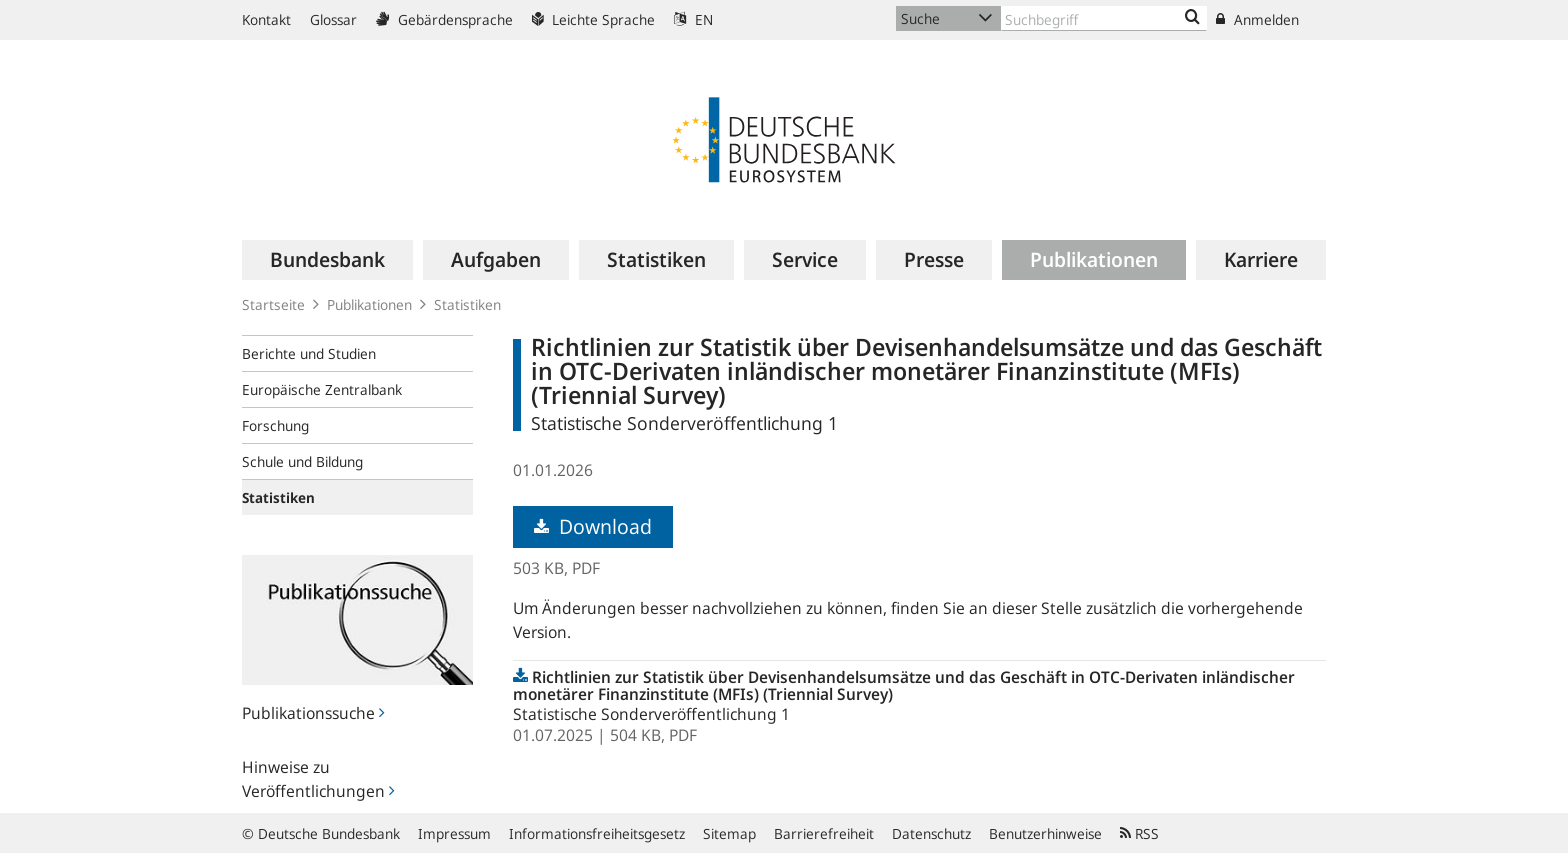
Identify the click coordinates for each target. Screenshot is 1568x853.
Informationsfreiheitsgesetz (597, 833)
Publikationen (369, 304)
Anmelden (1257, 19)
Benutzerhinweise (1045, 833)
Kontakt (266, 19)
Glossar (333, 19)
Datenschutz (931, 833)
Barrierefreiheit (824, 833)
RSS (1139, 833)
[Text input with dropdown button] (1104, 18)
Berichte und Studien (309, 353)
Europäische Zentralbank (322, 389)
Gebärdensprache (444, 19)
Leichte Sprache (593, 19)
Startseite (273, 304)
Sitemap (729, 833)
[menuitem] (327, 260)
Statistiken (467, 304)
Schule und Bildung (302, 461)
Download (593, 526)
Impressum (454, 833)
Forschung (275, 425)
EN (693, 19)
